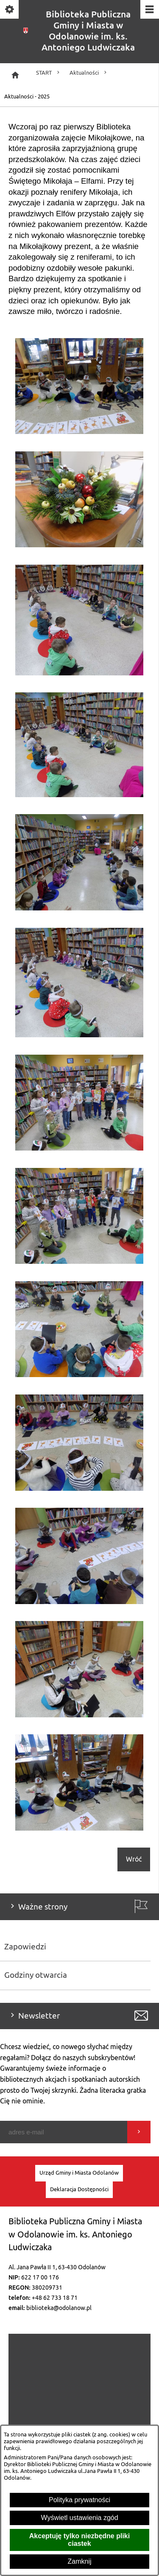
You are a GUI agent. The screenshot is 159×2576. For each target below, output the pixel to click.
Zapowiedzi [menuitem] (25, 1947)
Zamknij (79, 2561)
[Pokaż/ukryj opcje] (10, 10)
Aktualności (89, 73)
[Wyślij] (139, 2132)
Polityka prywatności (79, 2499)
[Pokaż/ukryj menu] (149, 10)
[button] (79, 432)
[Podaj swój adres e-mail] (63, 2132)
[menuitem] (79, 2173)
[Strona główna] (15, 75)
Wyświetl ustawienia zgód (79, 2517)
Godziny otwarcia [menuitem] (35, 1975)
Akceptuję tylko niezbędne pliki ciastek (79, 2539)
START (48, 73)
